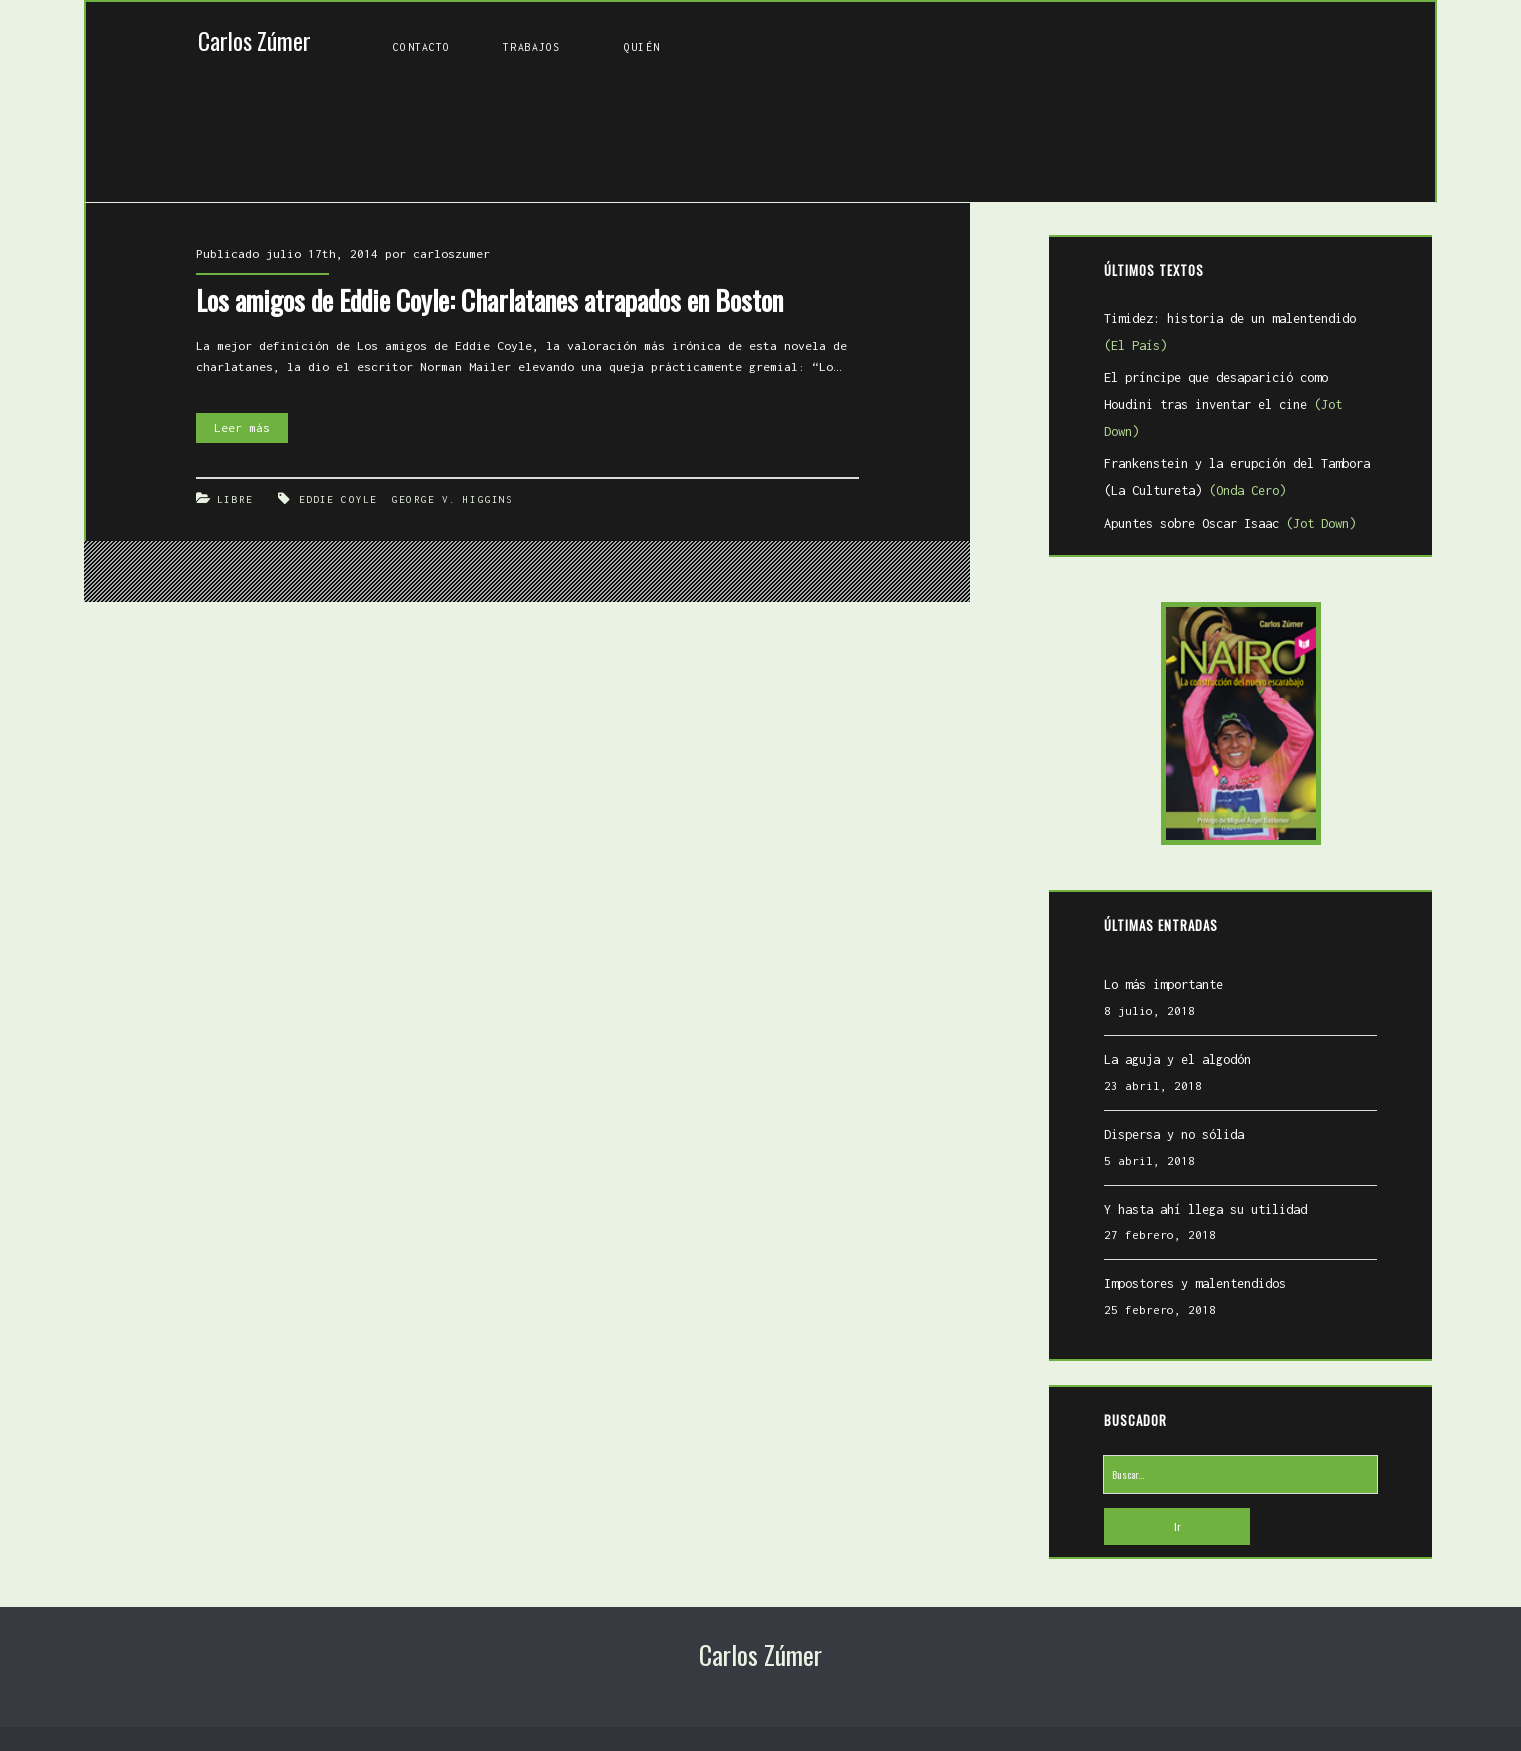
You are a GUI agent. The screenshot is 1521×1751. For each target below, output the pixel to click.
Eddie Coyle (338, 499)
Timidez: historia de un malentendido (1230, 332)
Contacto (421, 47)
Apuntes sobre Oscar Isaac (1230, 523)
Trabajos (531, 47)
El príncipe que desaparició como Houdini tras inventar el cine (1223, 404)
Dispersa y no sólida (1174, 1134)
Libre (235, 499)
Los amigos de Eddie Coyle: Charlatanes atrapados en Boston (489, 300)
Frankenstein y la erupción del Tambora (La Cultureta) (1237, 477)
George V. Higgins (452, 499)
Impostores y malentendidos (1195, 1283)
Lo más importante (1163, 984)
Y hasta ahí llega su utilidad (1205, 1209)
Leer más (251, 428)
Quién (642, 47)
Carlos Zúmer (254, 40)
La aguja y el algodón (1177, 1059)
